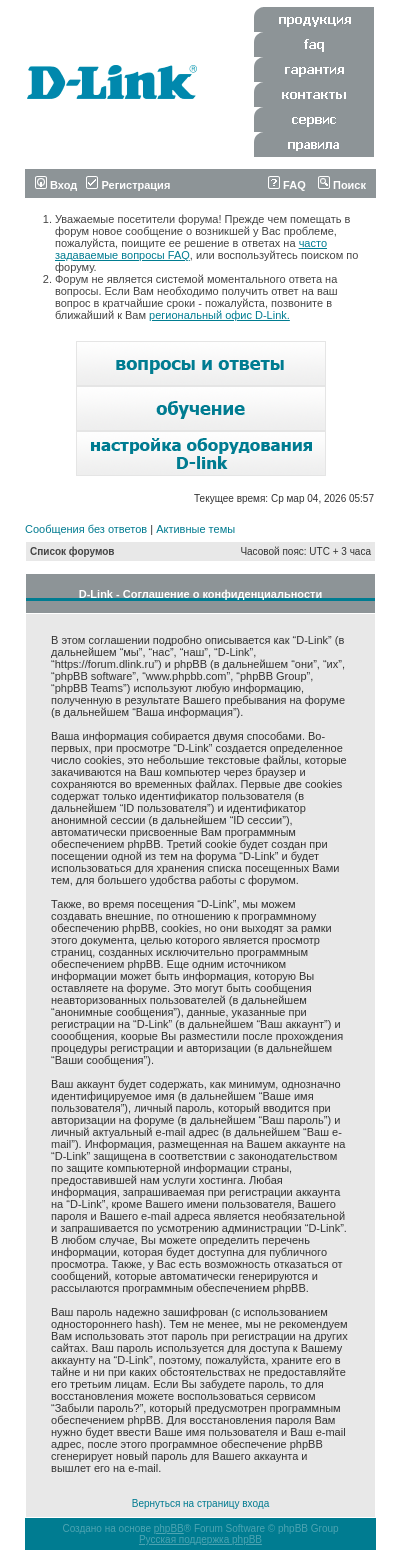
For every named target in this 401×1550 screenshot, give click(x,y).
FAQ (287, 185)
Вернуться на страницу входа (200, 1503)
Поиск (342, 185)
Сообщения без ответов (86, 529)
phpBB (169, 1528)
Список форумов (72, 551)
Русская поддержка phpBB (200, 1539)
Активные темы (195, 529)
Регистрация (128, 185)
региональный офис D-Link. (219, 315)
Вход (56, 185)
